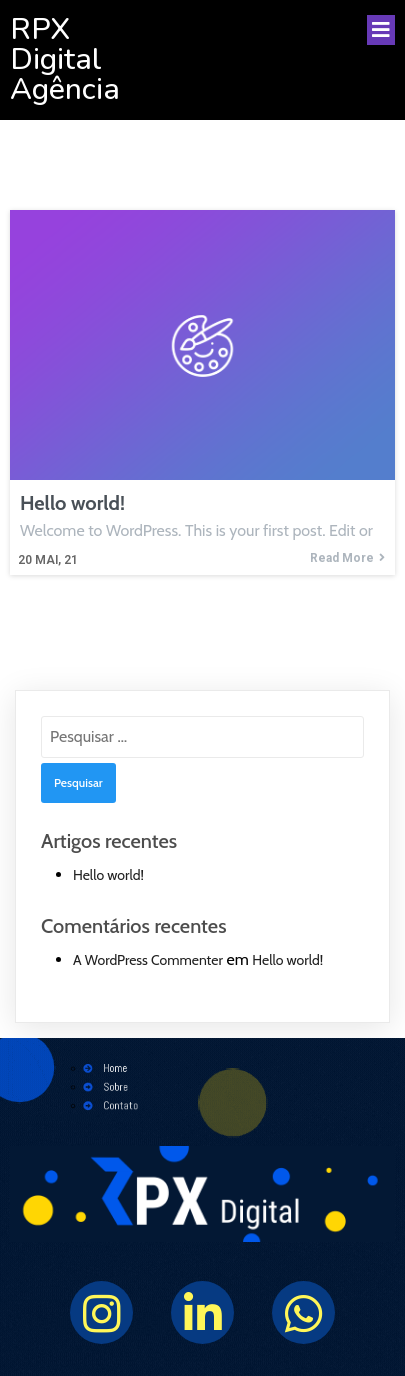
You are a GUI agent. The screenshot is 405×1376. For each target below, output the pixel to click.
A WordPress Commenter (148, 960)
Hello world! (108, 875)
